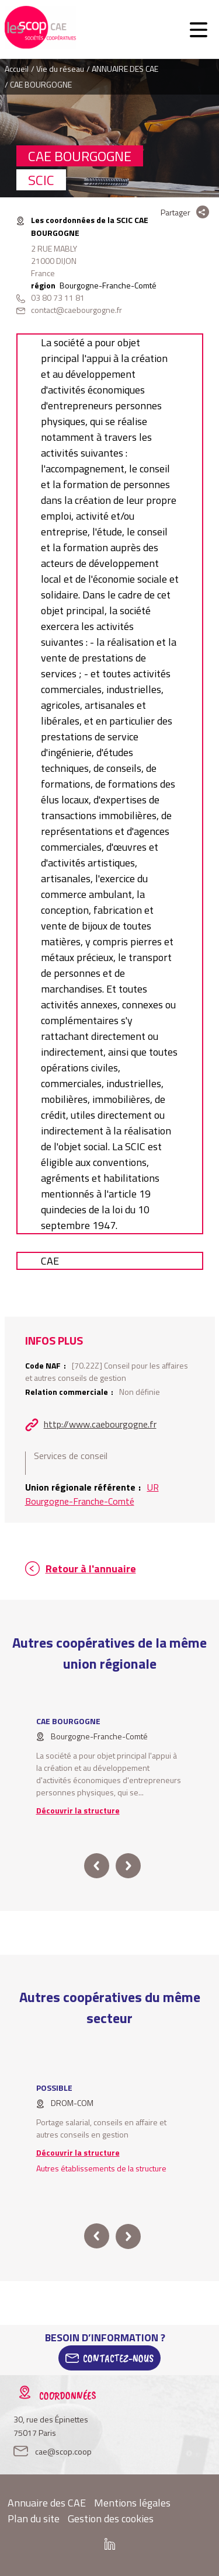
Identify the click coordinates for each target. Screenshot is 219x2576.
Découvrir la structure (78, 1810)
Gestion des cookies (111, 2518)
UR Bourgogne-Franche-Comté (92, 1494)
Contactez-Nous (118, 2358)
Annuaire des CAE (47, 2503)
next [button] (128, 1866)
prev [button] (97, 1866)
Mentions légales (132, 2503)
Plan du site (34, 2518)
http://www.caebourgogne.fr (100, 1424)
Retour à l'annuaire (91, 1568)
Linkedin (109, 2544)
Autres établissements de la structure (101, 2168)
